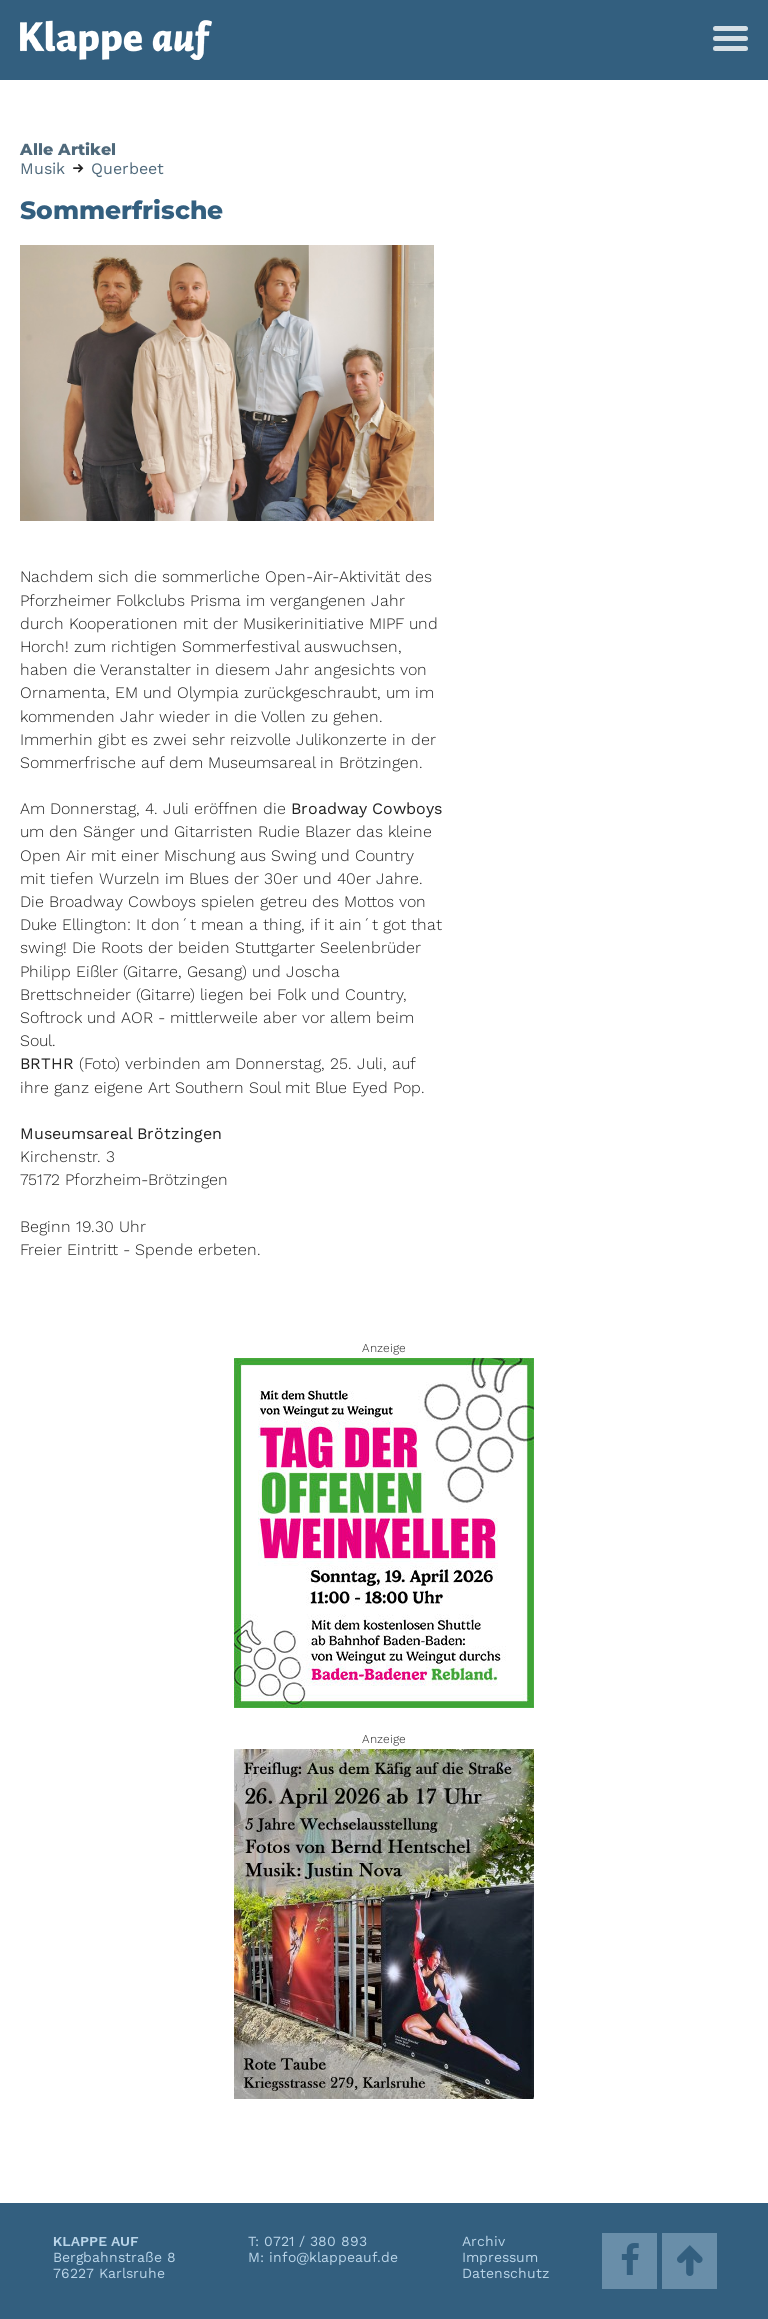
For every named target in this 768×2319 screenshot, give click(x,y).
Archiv (483, 2241)
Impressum (500, 2257)
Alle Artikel (68, 149)
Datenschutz (505, 2273)
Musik (42, 168)
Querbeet (127, 168)
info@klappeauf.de (333, 2257)
